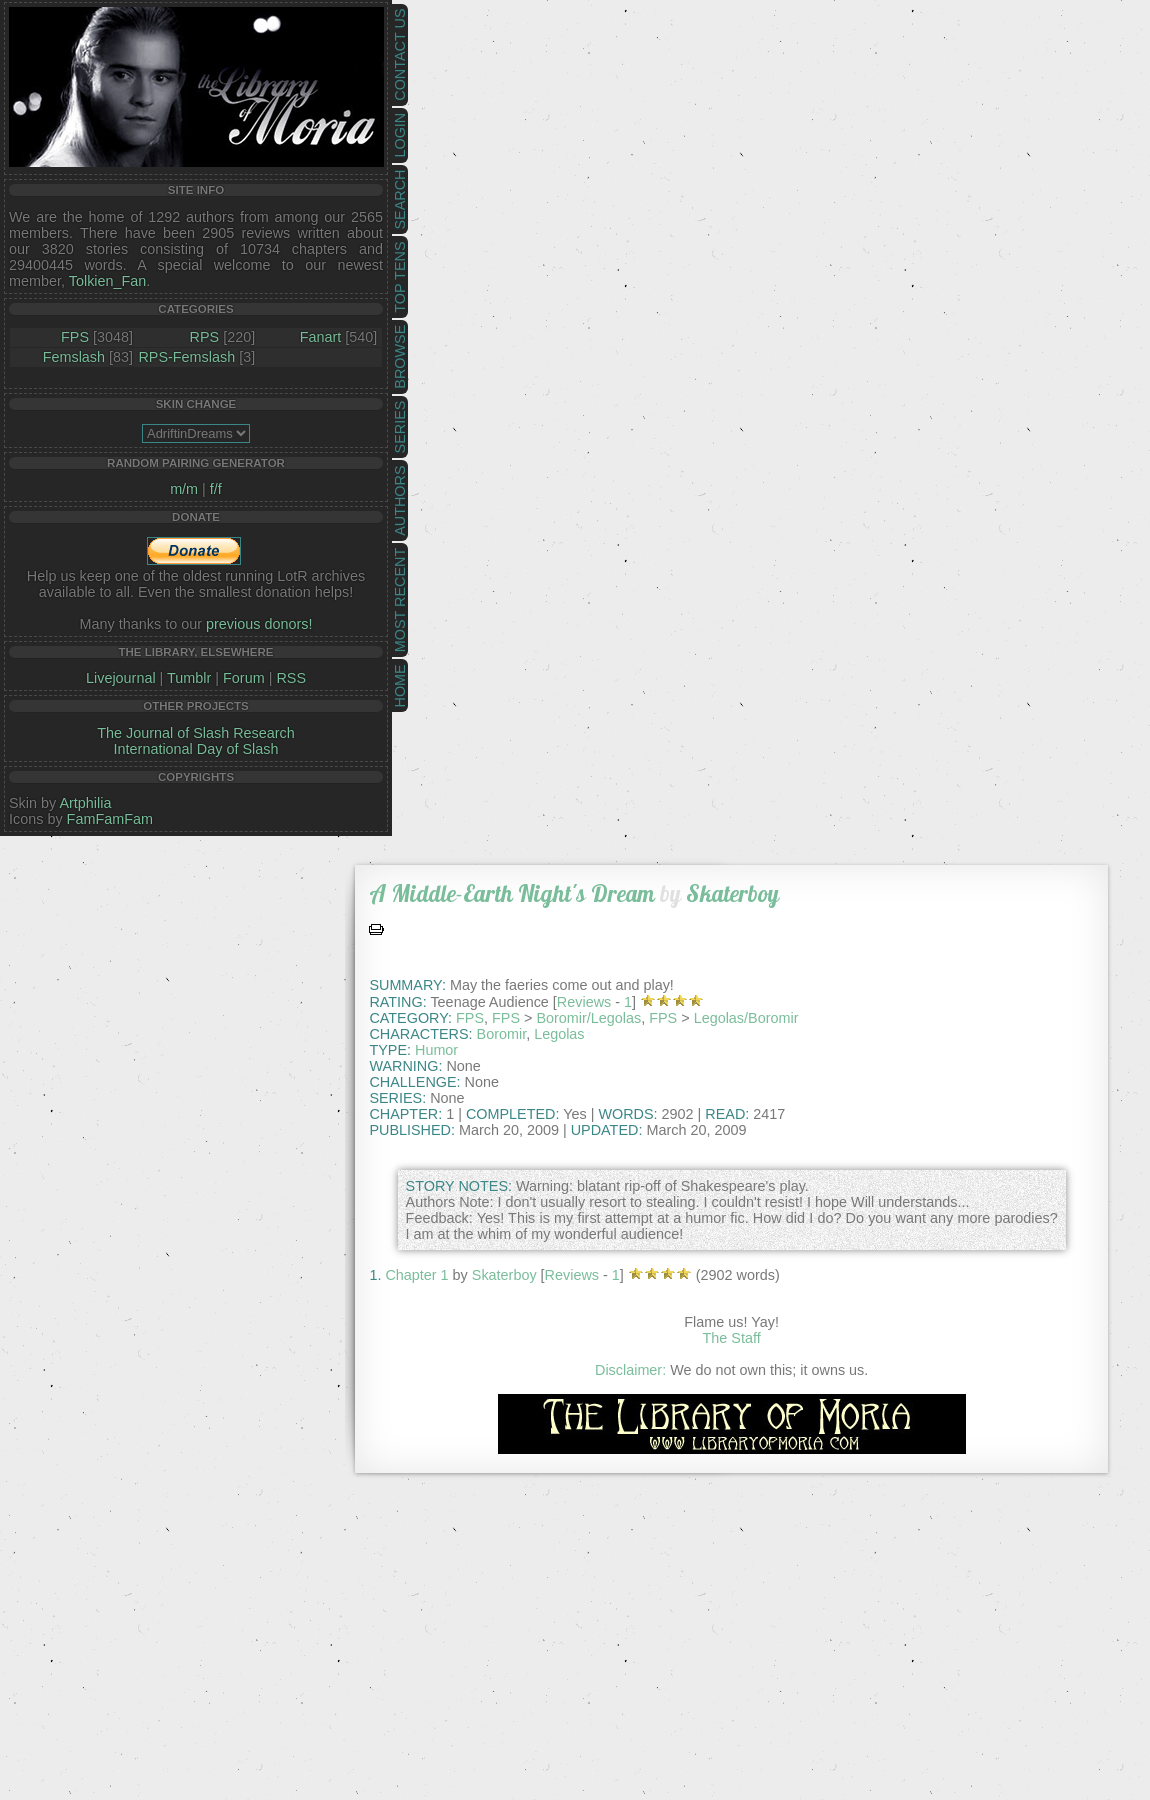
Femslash (74, 357)
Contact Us (400, 55)
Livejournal (121, 678)
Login (400, 135)
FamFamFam (110, 819)
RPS (205, 337)
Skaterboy (732, 893)
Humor (436, 1050)
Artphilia (85, 803)
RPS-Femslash (186, 357)
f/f (216, 489)
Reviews (584, 1002)
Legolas (559, 1034)
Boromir (502, 1034)
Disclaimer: (630, 1370)
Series (400, 427)
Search (400, 200)
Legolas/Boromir (746, 1018)
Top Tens (400, 277)
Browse (400, 357)
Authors (400, 500)
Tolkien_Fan (108, 281)
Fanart (321, 337)
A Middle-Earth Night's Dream (512, 893)
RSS (291, 678)
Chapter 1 (416, 1275)
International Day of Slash (196, 749)
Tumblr (189, 678)
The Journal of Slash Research (196, 733)
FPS (75, 337)
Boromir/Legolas (588, 1018)
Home (400, 685)
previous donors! (259, 624)
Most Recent (400, 600)
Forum (244, 678)
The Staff (732, 1338)
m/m (184, 489)
